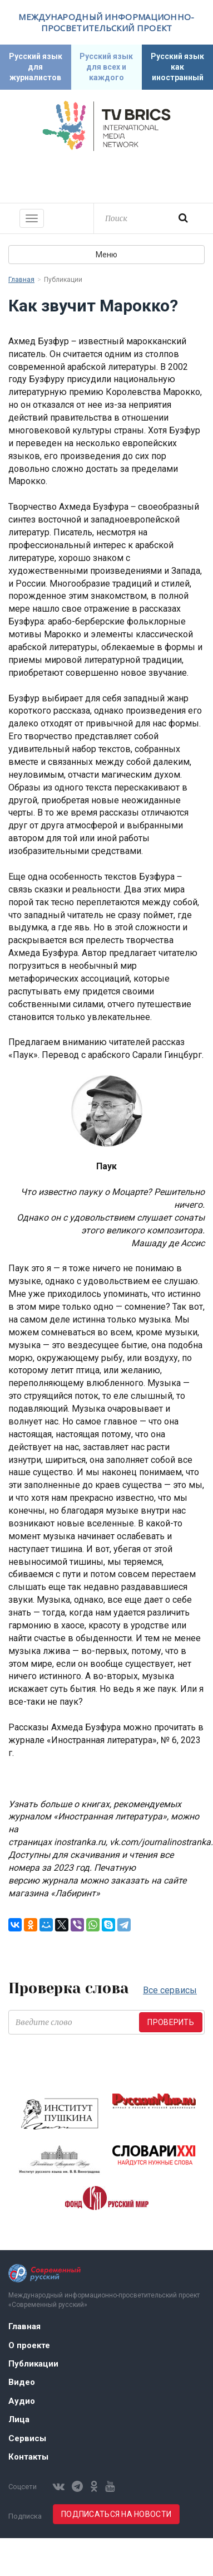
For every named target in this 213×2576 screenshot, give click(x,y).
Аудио (21, 2401)
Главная (21, 280)
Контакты (28, 2457)
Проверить (170, 2022)
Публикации (33, 2364)
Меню (106, 254)
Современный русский (107, 175)
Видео (21, 2382)
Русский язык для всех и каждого (106, 67)
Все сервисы (170, 1990)
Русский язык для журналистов (35, 67)
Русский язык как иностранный (177, 67)
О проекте (29, 2345)
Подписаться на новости (116, 2514)
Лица (18, 2419)
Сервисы (27, 2438)
